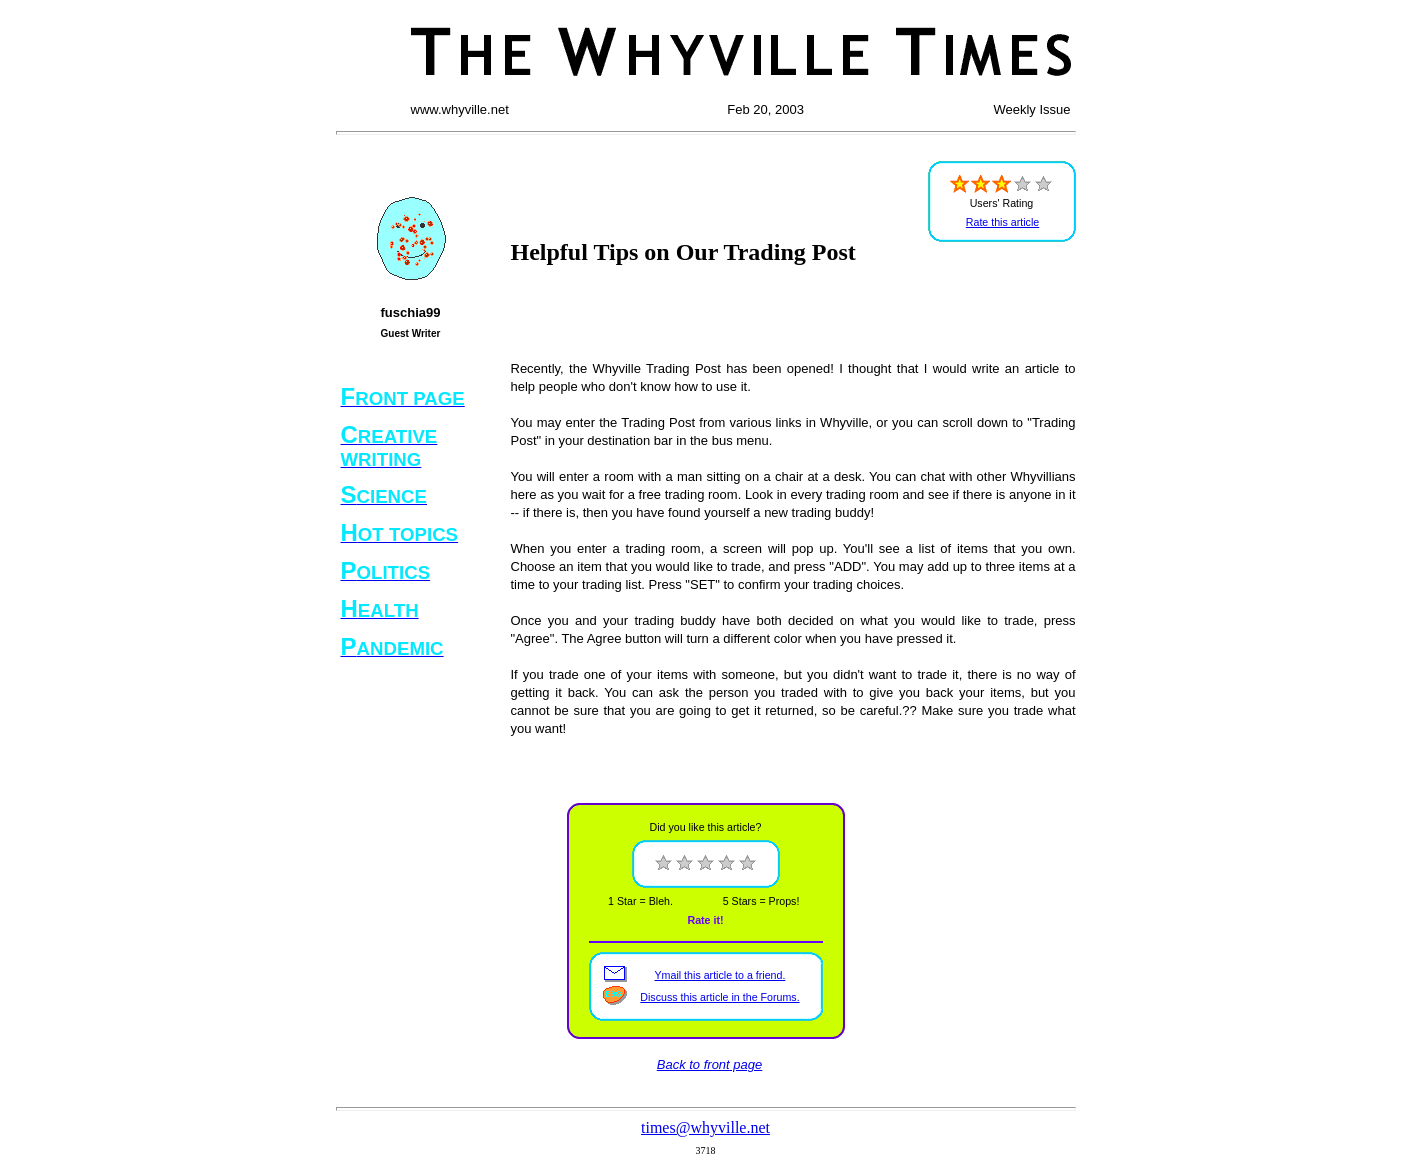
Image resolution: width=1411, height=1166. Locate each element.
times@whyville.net (705, 1127)
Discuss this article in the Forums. (719, 997)
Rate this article (1002, 222)
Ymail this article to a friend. (720, 975)
